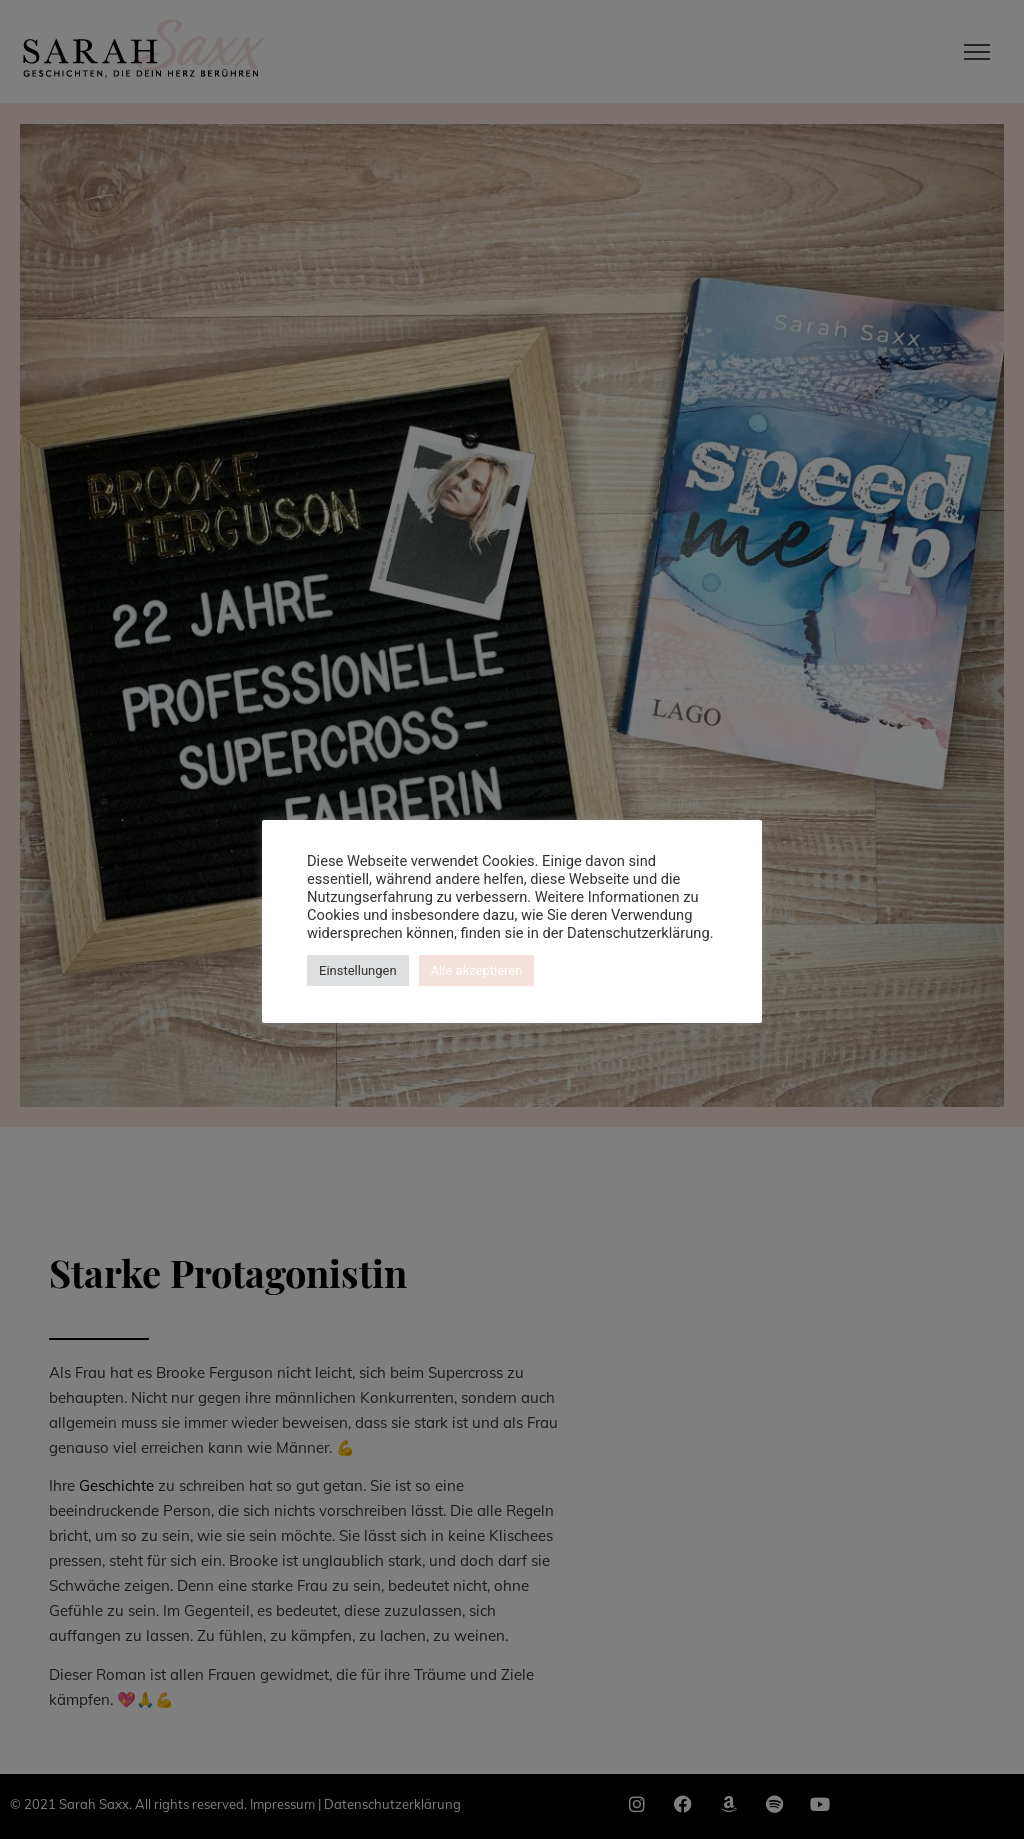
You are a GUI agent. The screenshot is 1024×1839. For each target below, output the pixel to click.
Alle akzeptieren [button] (477, 970)
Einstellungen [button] (358, 970)
